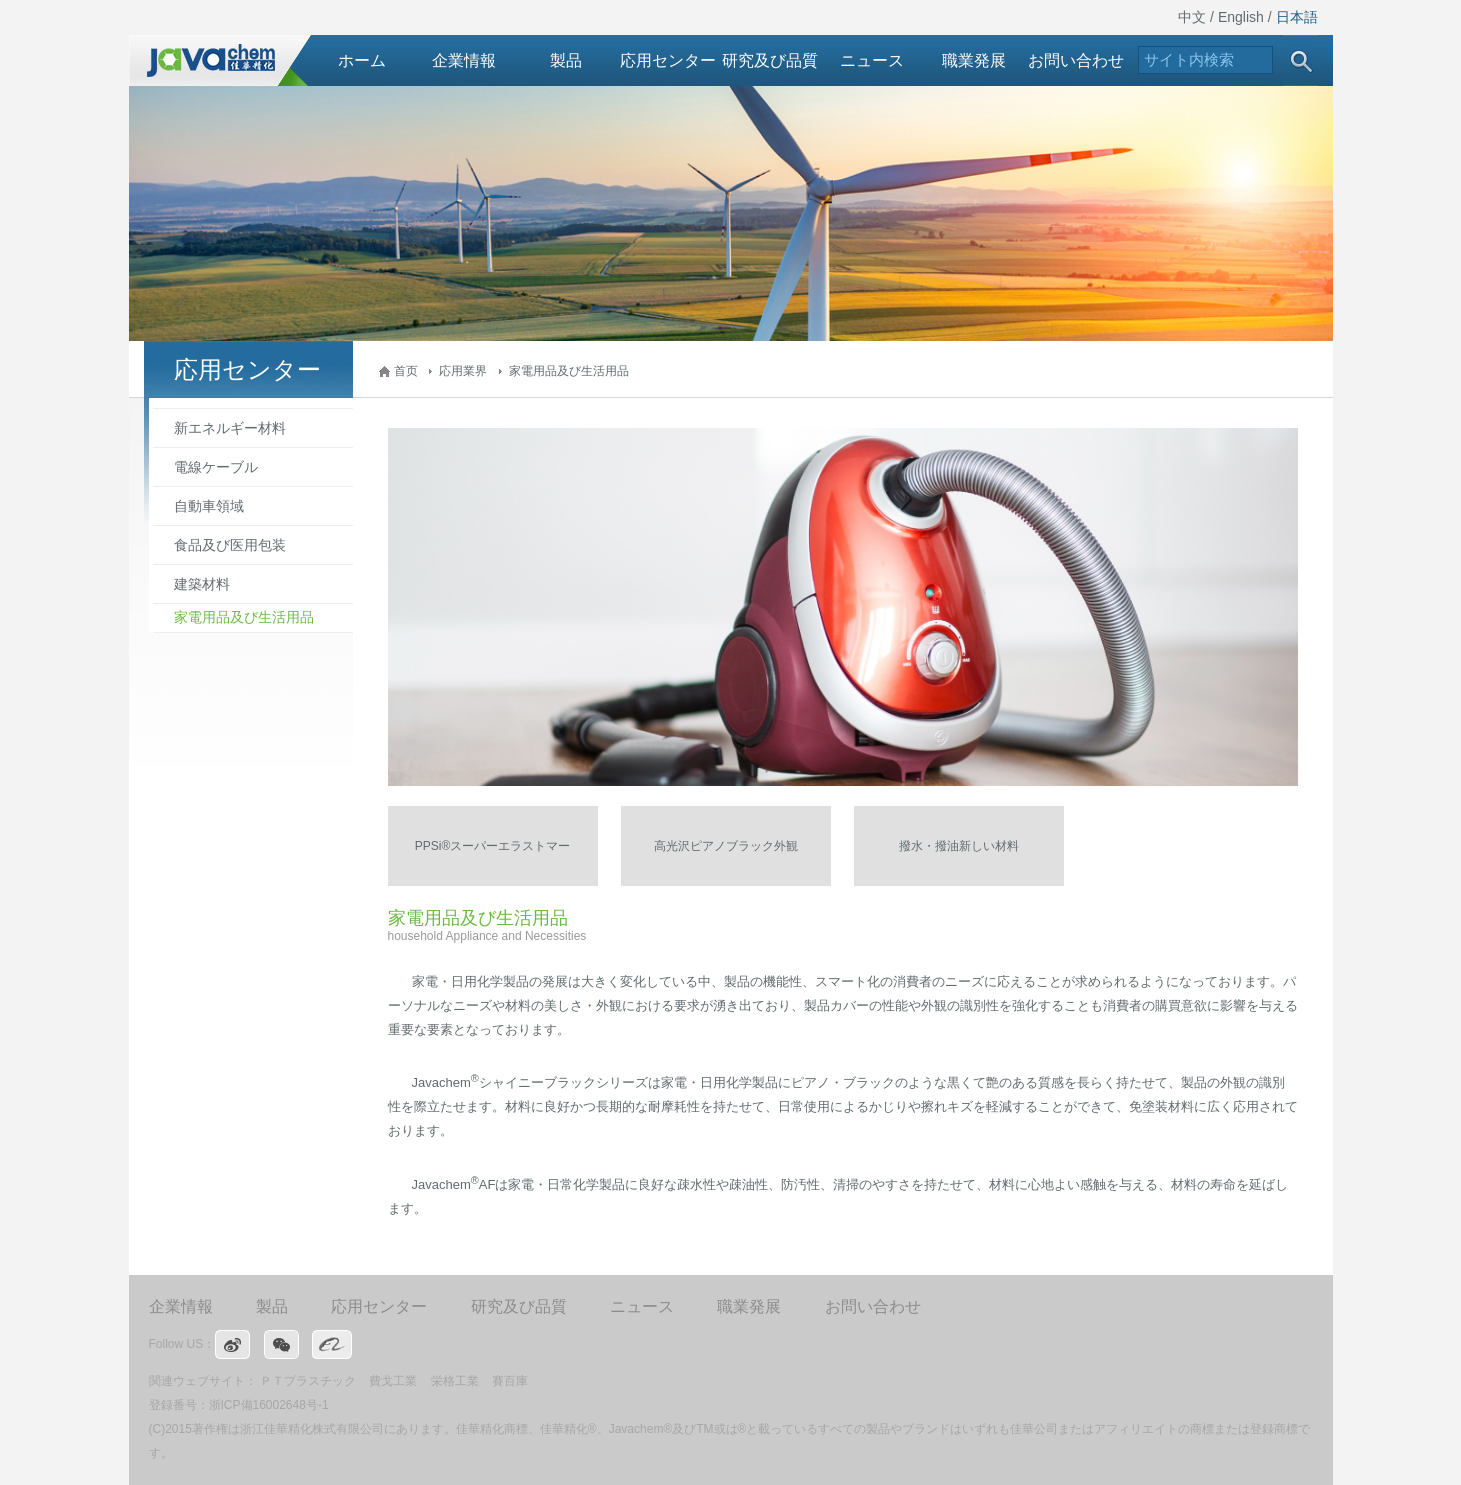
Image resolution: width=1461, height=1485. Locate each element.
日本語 (1297, 17)
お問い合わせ (1076, 60)
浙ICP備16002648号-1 (269, 1405)
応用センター (668, 60)
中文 (1192, 17)
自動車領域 (209, 506)
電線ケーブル (216, 467)
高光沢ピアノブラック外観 (726, 846)
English (1241, 17)
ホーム (362, 60)
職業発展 (974, 60)
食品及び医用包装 (230, 545)
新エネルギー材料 (230, 428)
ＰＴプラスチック (308, 1381)
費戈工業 (393, 1381)
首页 (406, 371)
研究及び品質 (770, 60)
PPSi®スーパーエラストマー (493, 846)
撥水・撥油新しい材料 (959, 846)
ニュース (872, 60)
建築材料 (202, 584)
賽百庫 (510, 1381)
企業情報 (464, 60)
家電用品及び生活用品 (569, 371)
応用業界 (463, 371)
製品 (566, 60)
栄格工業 (455, 1381)
